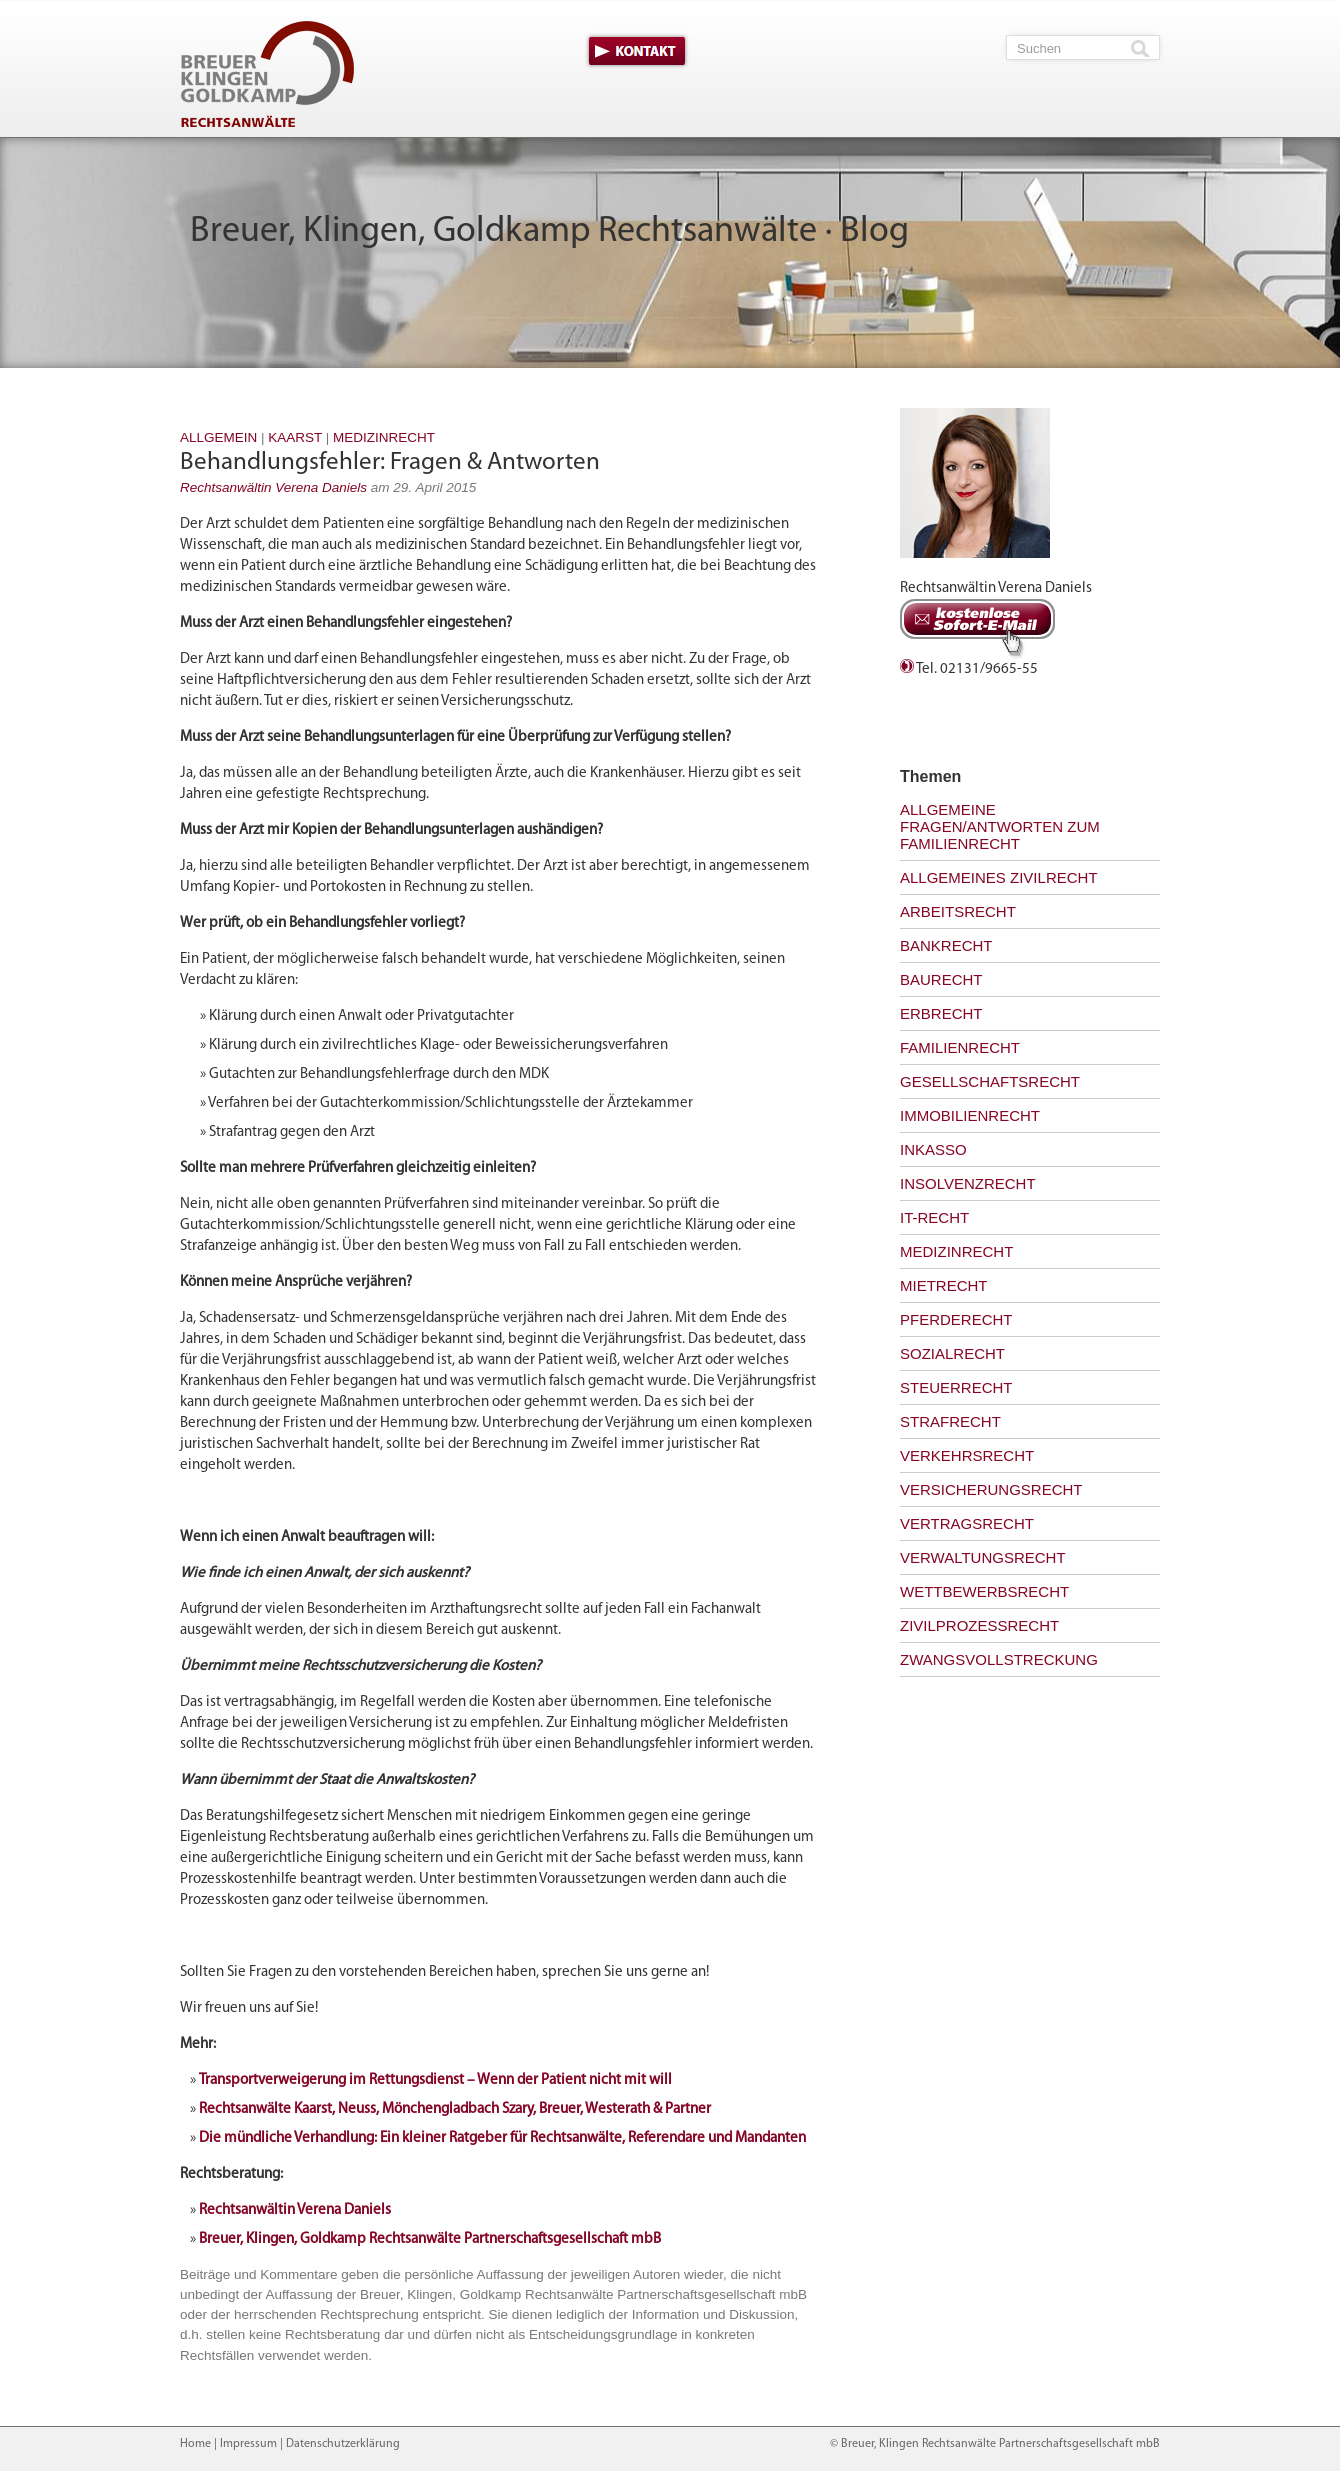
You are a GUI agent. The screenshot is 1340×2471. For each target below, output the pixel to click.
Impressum (248, 2444)
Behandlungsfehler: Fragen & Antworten (390, 462)
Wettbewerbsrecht (984, 1591)
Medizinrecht (384, 437)
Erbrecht (941, 1013)
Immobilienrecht (970, 1115)
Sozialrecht (952, 1353)
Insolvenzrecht (968, 1183)
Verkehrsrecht (967, 1455)
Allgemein (218, 437)
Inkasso (933, 1149)
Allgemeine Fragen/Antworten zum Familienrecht (1000, 826)
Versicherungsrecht (991, 1489)
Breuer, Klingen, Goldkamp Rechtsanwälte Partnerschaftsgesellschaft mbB (430, 2239)
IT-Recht (934, 1217)
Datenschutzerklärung (343, 2444)
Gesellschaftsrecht (990, 1081)
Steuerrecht (956, 1387)
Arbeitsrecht (958, 911)
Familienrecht (960, 1047)
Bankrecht (946, 945)
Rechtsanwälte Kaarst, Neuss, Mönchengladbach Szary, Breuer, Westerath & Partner (455, 2109)
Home (195, 2444)
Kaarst (295, 437)
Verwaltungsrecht (983, 1557)
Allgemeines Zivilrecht (999, 877)
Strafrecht (950, 1421)
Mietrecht (944, 1285)
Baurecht (941, 979)
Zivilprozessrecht (979, 1625)
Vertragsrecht (967, 1523)
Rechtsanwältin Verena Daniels (273, 487)
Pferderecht (956, 1319)
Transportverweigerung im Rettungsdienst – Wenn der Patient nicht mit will (435, 2080)
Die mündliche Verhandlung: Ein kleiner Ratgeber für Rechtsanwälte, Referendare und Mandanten (502, 2138)
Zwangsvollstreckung (999, 1659)
